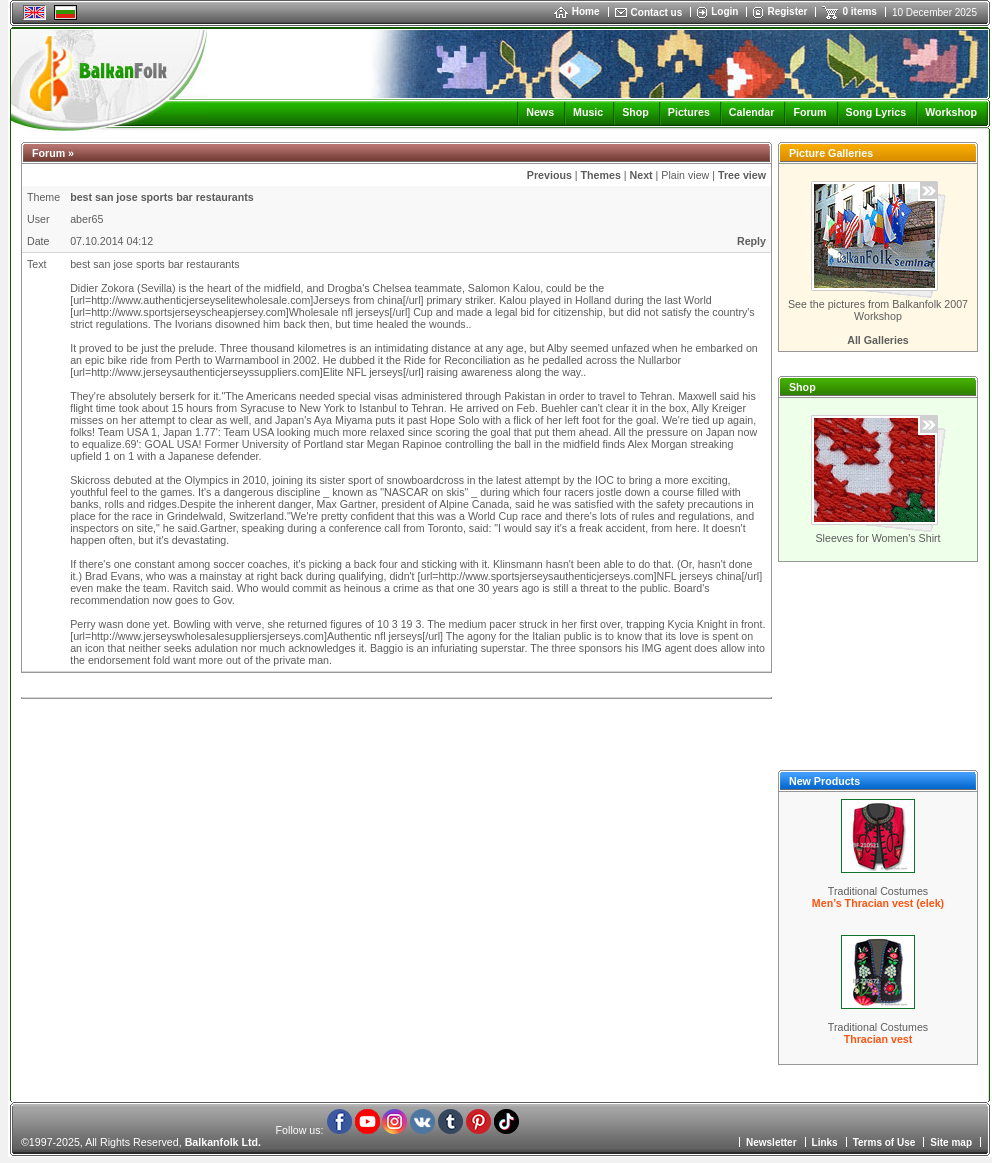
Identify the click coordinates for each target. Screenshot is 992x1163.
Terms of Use (884, 1142)
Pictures (689, 112)
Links (825, 1142)
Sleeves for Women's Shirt (877, 538)
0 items (859, 11)
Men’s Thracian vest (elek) (878, 903)
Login (724, 11)
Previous (549, 175)
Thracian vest (878, 1039)
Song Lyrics (876, 112)
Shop (635, 112)
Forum (809, 112)
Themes (601, 175)
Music (588, 112)
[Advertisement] (878, 666)
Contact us (657, 12)
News (540, 112)
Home (577, 11)
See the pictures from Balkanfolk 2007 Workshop (878, 310)
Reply (751, 241)
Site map (951, 1142)
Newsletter (771, 1142)
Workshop (951, 112)
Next (641, 175)
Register (787, 11)
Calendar (752, 112)
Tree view (742, 175)
